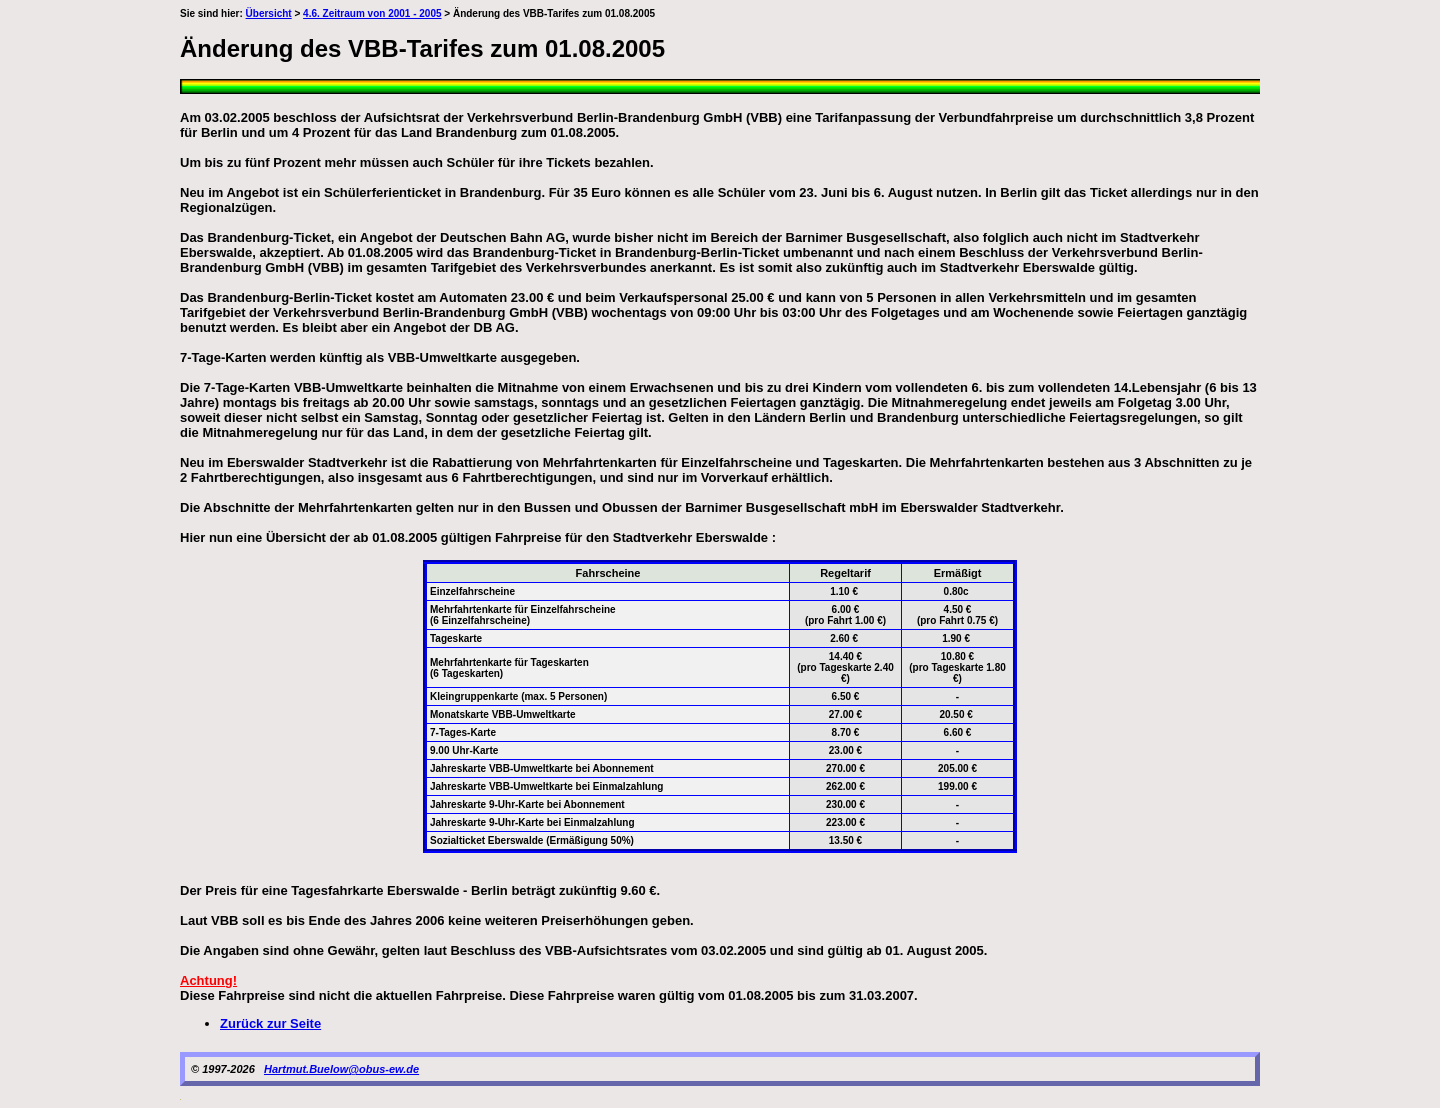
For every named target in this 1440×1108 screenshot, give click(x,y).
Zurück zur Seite (270, 1023)
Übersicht (269, 13)
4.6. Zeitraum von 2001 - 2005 (372, 13)
